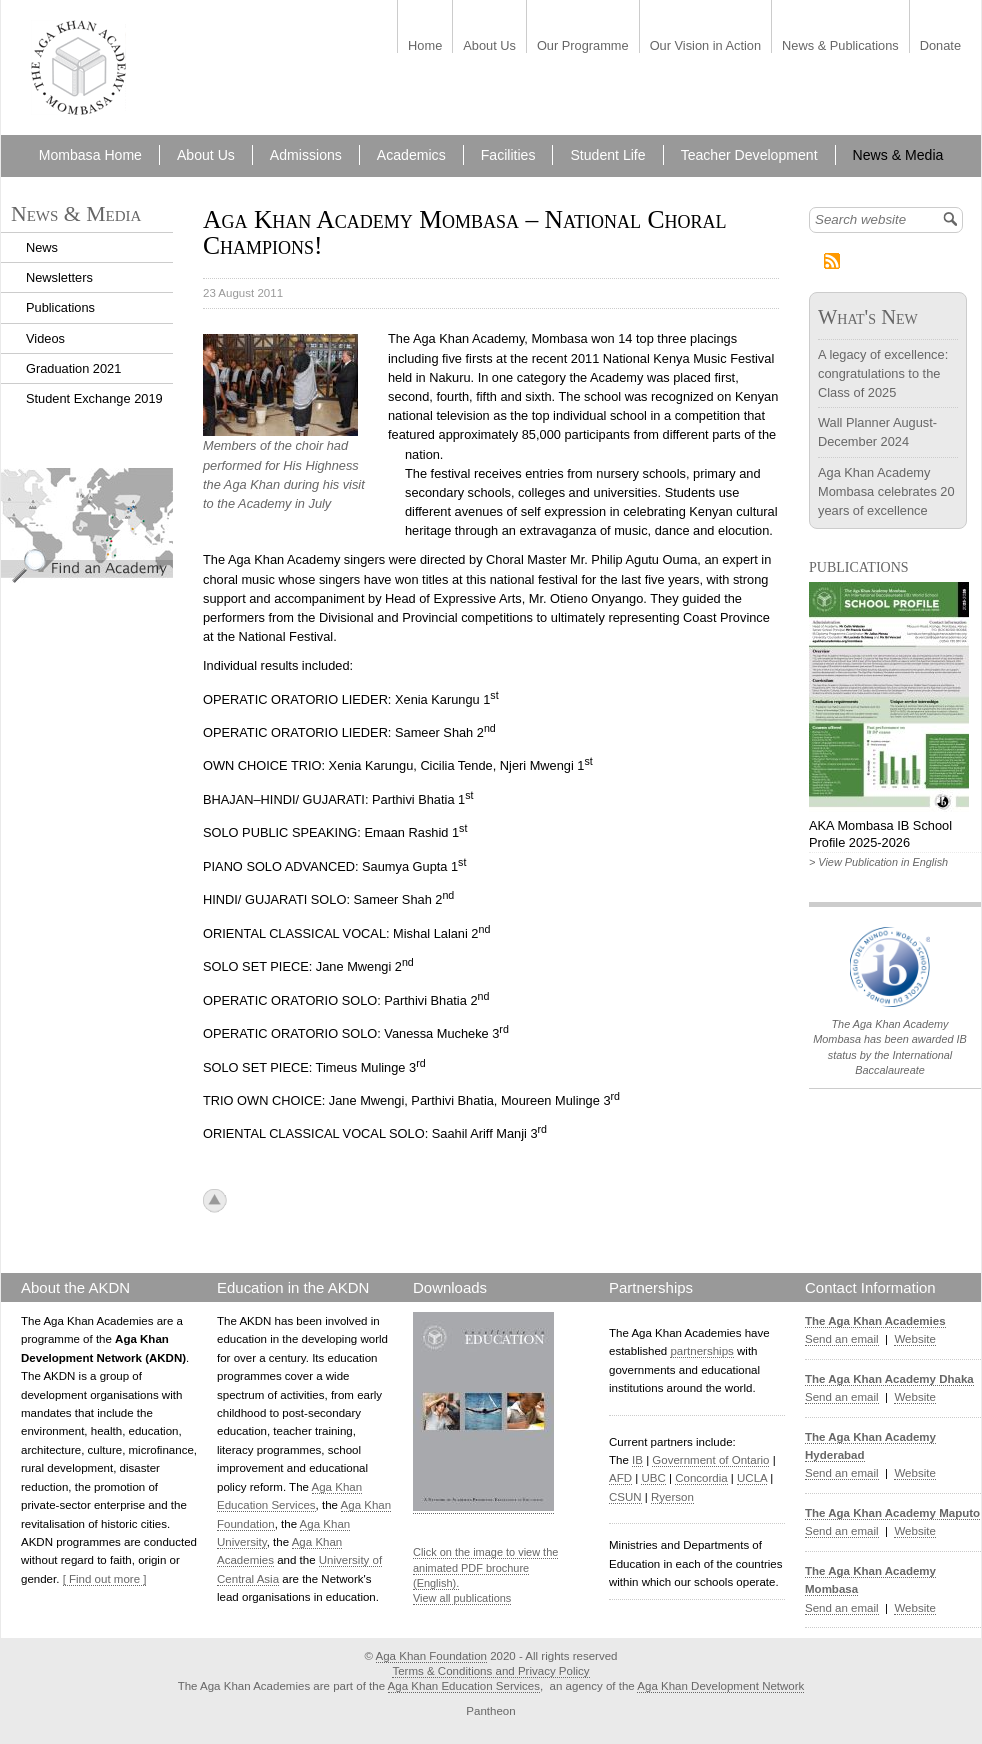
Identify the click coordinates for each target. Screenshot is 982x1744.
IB (637, 1460)
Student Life (607, 155)
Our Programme (583, 46)
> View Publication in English (878, 862)
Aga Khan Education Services (464, 1686)
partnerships (701, 1351)
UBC (653, 1478)
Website (914, 1339)
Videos (45, 338)
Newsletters (59, 277)
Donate (940, 46)
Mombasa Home (90, 155)
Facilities (508, 155)
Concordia (701, 1478)
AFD (620, 1478)
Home (425, 46)
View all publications (462, 1598)
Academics (411, 155)
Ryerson (672, 1497)
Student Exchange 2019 (94, 398)
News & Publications (840, 46)
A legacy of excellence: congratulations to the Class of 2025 (883, 373)
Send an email (842, 1339)
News (42, 247)
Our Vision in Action (705, 46)
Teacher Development (749, 155)
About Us (489, 46)
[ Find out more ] (105, 1579)
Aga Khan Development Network (720, 1686)
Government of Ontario (710, 1460)
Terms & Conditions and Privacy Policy (490, 1671)
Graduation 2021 (73, 368)
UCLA (752, 1478)
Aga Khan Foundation (431, 1656)
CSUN (625, 1497)
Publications (60, 307)
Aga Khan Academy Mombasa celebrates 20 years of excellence (886, 491)
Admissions (306, 155)
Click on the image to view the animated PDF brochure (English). (485, 1567)
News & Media (898, 155)
